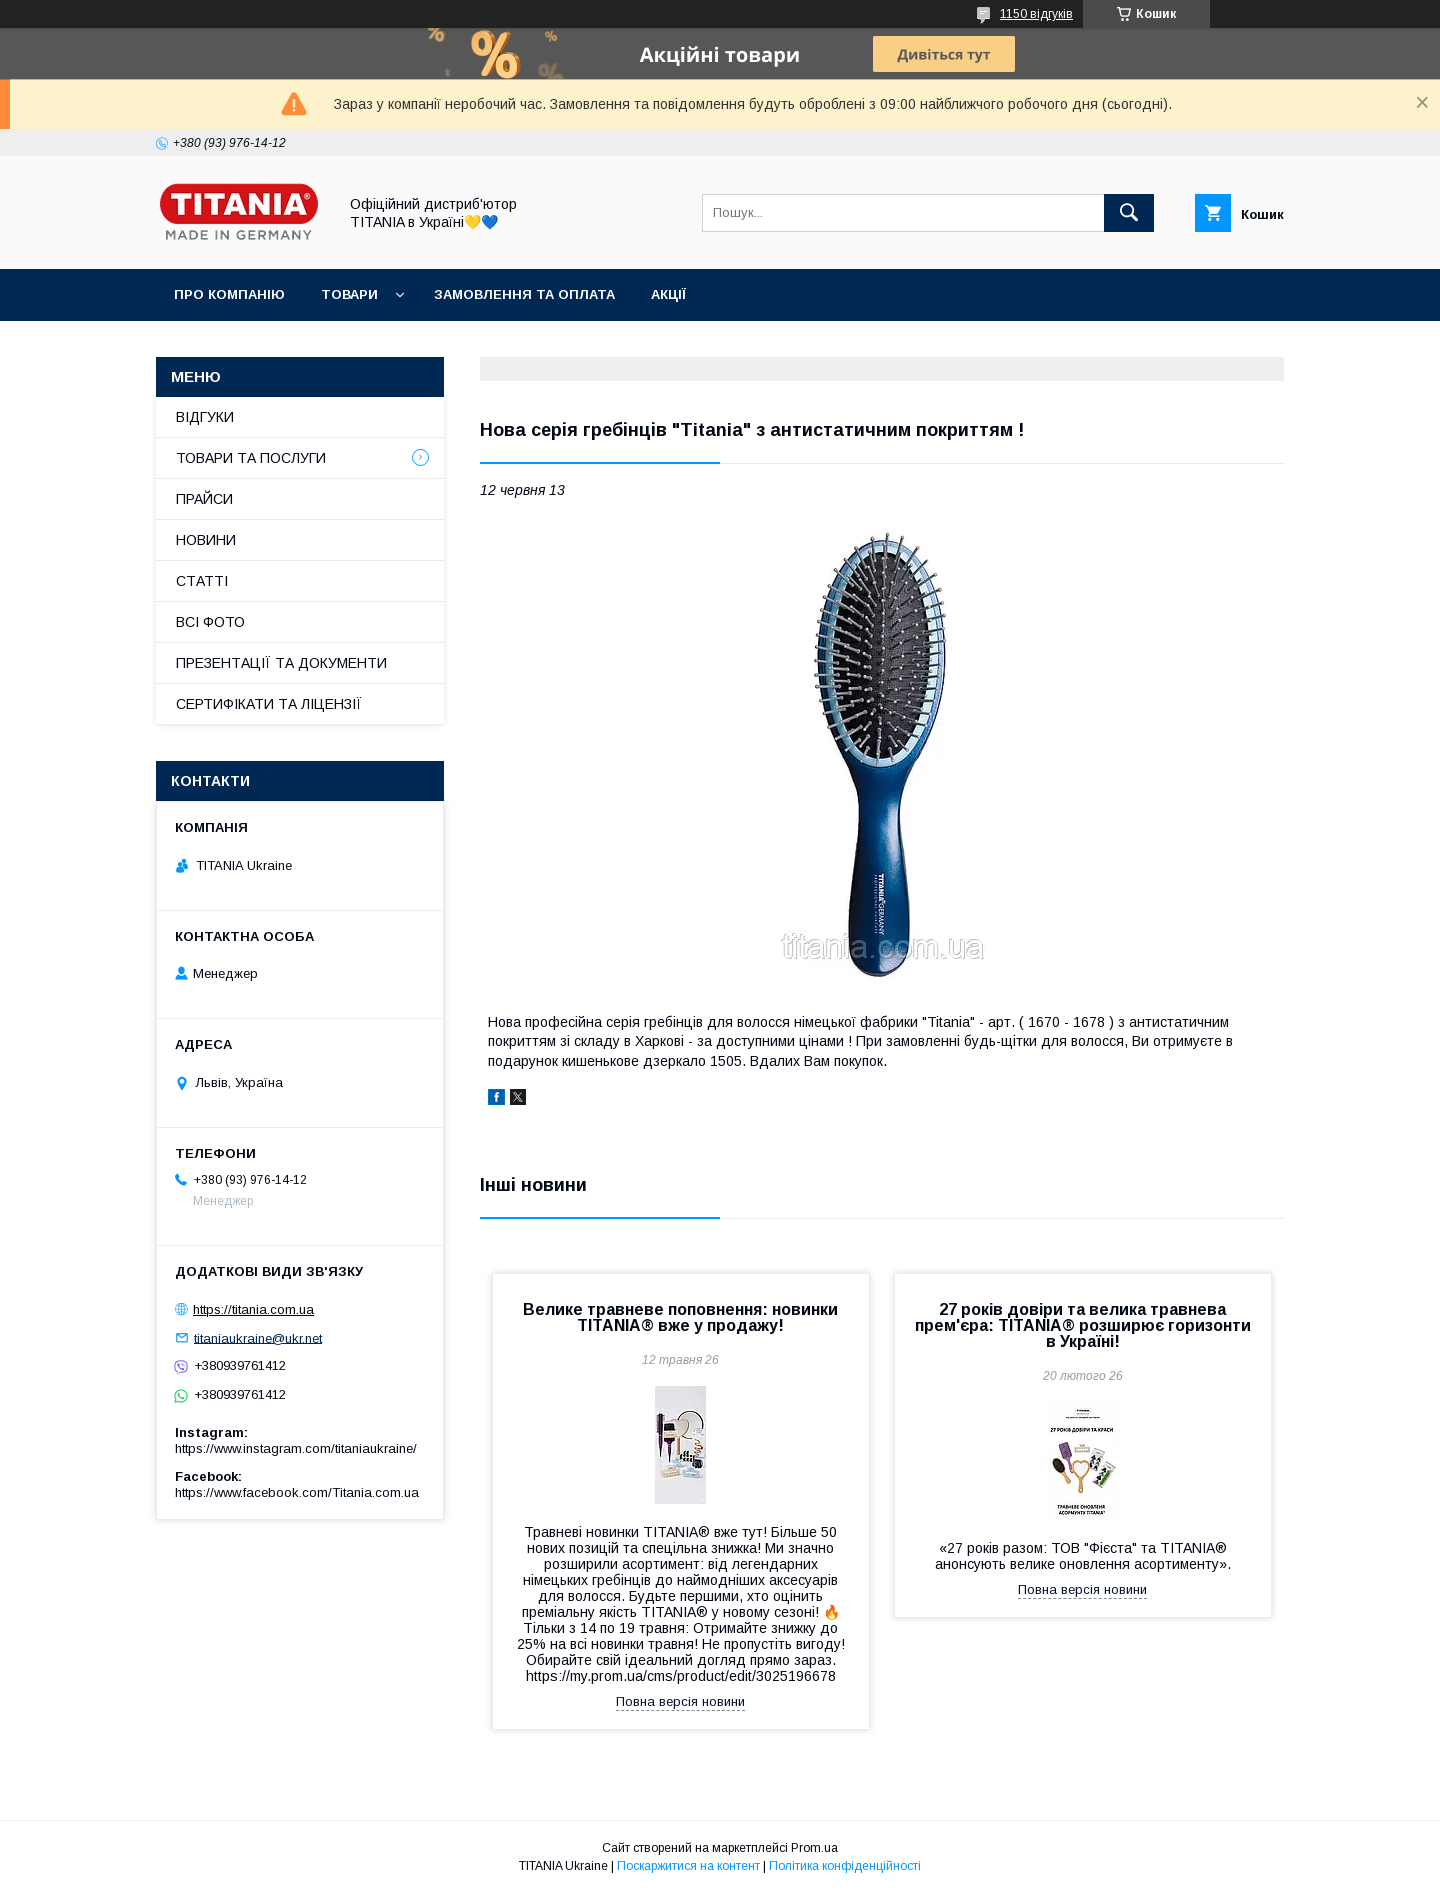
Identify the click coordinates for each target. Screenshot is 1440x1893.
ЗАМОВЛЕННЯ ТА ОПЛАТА (524, 294)
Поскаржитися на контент (688, 1866)
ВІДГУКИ (205, 417)
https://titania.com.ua (253, 1309)
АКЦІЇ (668, 294)
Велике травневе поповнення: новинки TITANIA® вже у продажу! (680, 1317)
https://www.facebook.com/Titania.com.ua (297, 1492)
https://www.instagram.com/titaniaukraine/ (296, 1448)
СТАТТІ (202, 581)
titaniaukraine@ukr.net (258, 1337)
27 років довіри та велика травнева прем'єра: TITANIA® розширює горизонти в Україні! (1083, 1325)
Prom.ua (814, 1848)
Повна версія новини (680, 1701)
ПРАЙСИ (204, 499)
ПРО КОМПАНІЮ (229, 294)
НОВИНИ (206, 540)
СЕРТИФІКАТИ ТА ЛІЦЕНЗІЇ (269, 704)
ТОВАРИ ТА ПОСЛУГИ (251, 458)
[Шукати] (1129, 213)
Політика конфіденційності (845, 1866)
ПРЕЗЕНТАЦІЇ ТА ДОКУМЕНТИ (281, 663)
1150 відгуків (1036, 14)
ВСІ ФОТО (210, 622)
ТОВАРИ (349, 294)
